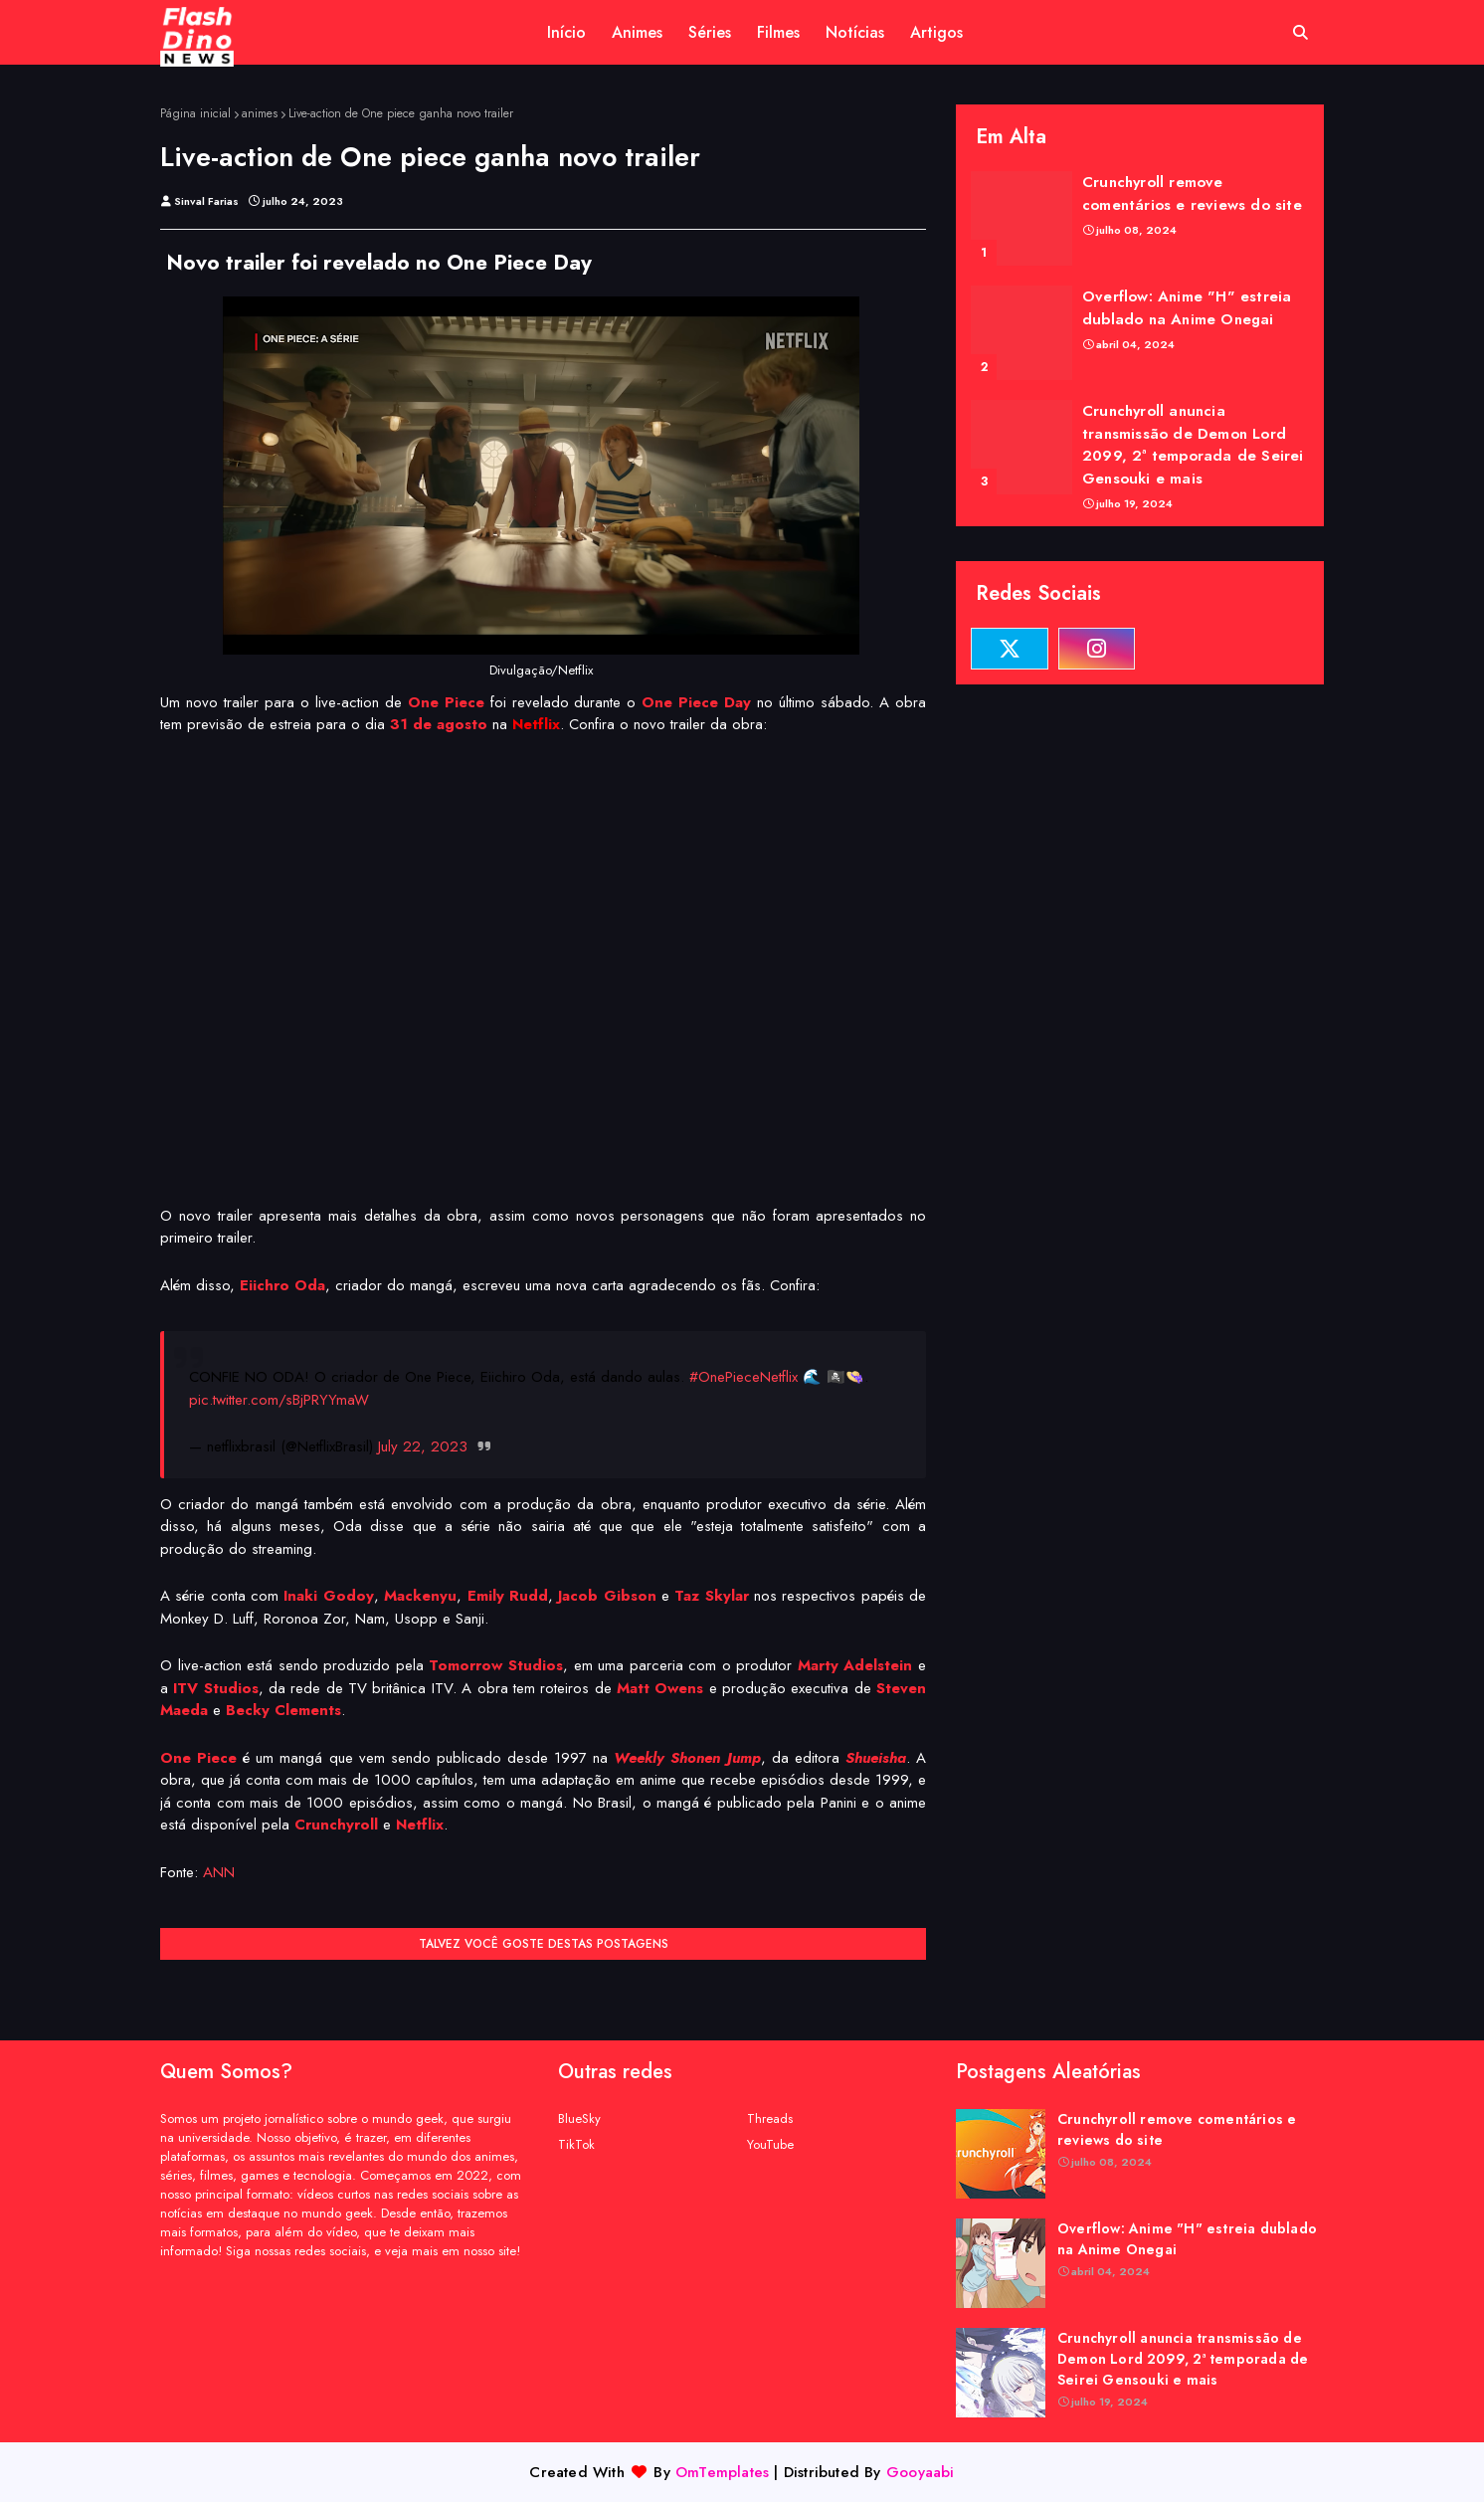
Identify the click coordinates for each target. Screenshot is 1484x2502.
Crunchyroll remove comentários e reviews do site (1192, 193)
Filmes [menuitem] (778, 32)
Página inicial (195, 113)
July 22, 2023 (422, 1446)
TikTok (576, 2144)
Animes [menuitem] (637, 32)
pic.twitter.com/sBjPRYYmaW (279, 1400)
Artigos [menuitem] (936, 32)
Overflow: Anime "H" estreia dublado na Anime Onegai (1186, 308)
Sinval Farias (206, 201)
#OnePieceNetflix (743, 1377)
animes (260, 113)
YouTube (770, 2144)
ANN (219, 1872)
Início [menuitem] (566, 32)
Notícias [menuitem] (855, 32)
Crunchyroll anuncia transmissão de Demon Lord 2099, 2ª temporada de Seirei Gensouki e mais (1193, 444)
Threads (770, 2118)
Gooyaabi (920, 2472)
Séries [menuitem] (709, 32)
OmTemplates (722, 2472)
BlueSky (579, 2118)
